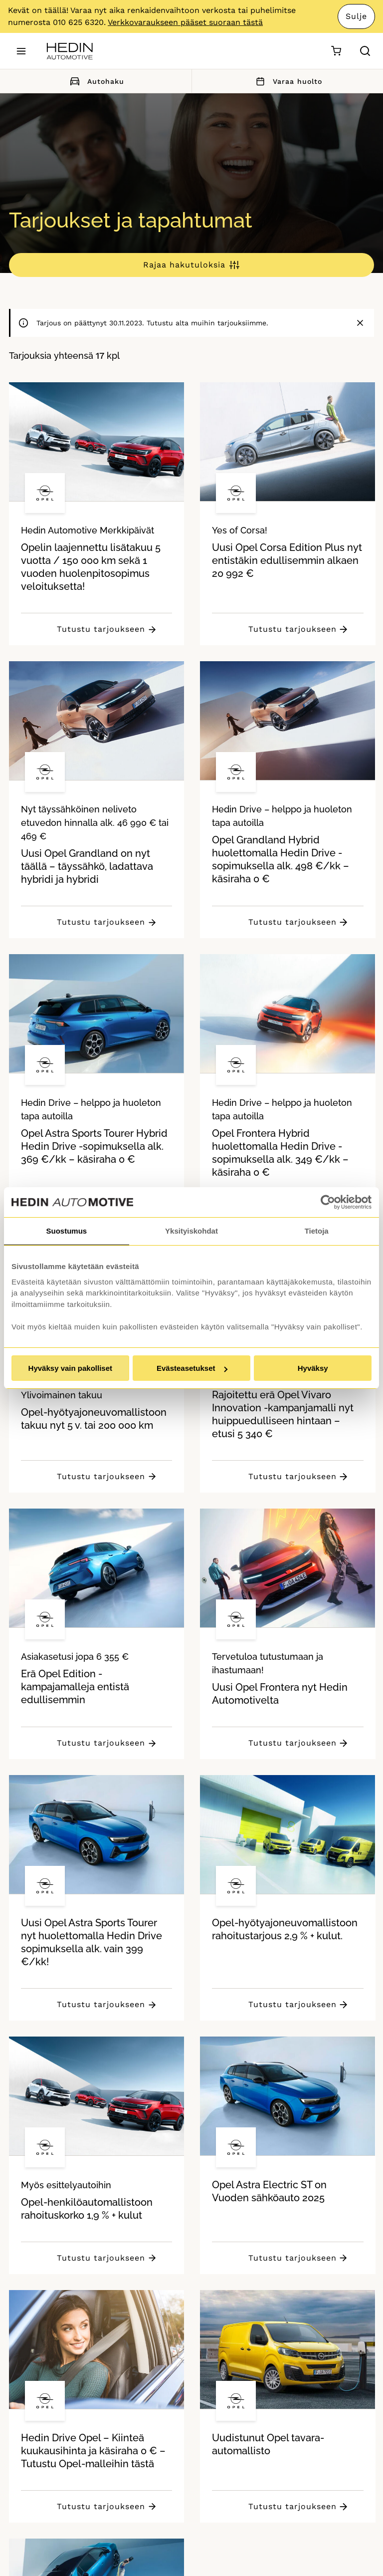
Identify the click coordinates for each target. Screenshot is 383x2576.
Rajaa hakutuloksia (184, 264)
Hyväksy (313, 1368)
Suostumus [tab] (66, 1231)
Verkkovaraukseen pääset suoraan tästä (185, 22)
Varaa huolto (287, 81)
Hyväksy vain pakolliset (70, 1368)
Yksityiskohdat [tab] (191, 1231)
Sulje (356, 16)
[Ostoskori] (336, 51)
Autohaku (95, 81)
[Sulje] (360, 323)
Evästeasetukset (192, 1368)
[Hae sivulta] (365, 51)
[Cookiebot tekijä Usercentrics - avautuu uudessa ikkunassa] (328, 1202)
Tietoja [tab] (317, 1231)
